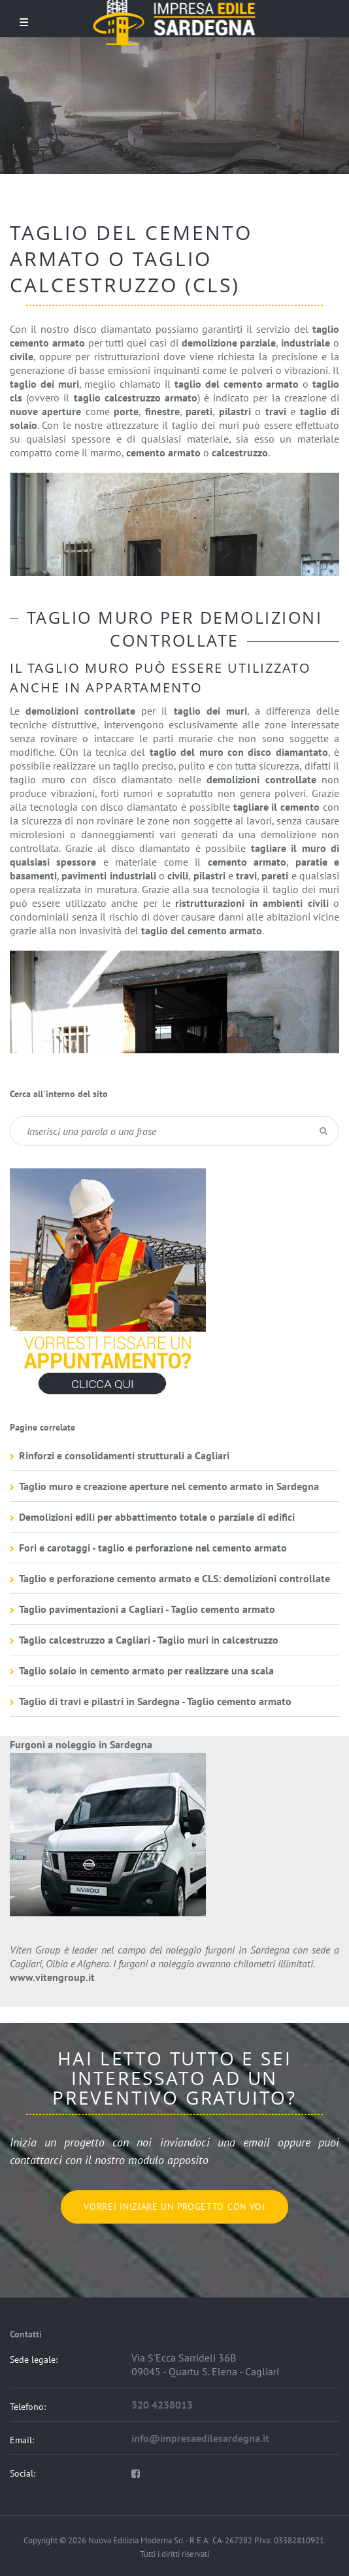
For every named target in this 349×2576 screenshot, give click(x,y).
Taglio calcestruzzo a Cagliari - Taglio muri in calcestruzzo (148, 1639)
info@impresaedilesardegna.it (200, 2438)
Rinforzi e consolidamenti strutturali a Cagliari (124, 1455)
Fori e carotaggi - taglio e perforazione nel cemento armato (153, 1547)
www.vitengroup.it (52, 1977)
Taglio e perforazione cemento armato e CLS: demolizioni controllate (174, 1578)
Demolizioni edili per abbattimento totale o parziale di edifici (157, 1516)
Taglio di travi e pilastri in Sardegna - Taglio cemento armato (155, 1701)
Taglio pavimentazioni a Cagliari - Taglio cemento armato (147, 1609)
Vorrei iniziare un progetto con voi (174, 2206)
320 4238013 (162, 2404)
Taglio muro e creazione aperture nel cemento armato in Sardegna (169, 1486)
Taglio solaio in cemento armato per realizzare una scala (146, 1670)
